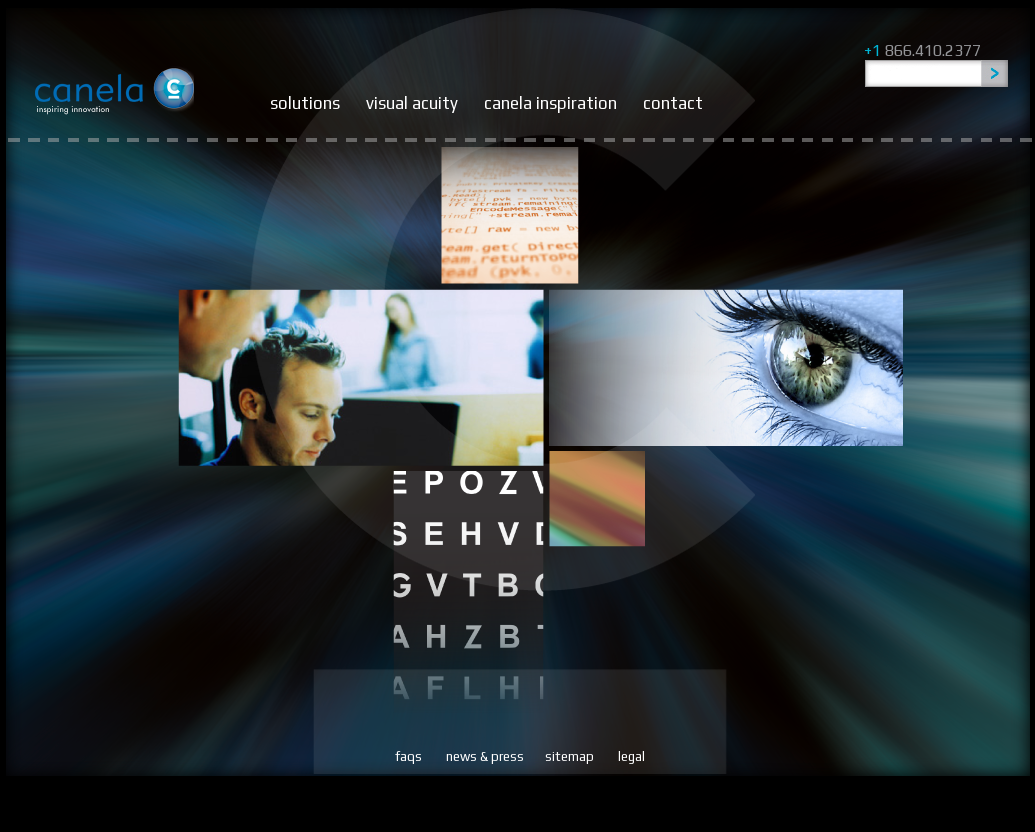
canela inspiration (550, 103)
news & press (485, 756)
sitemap (569, 756)
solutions (305, 103)
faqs (408, 756)
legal (631, 756)
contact (673, 103)
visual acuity (412, 103)
